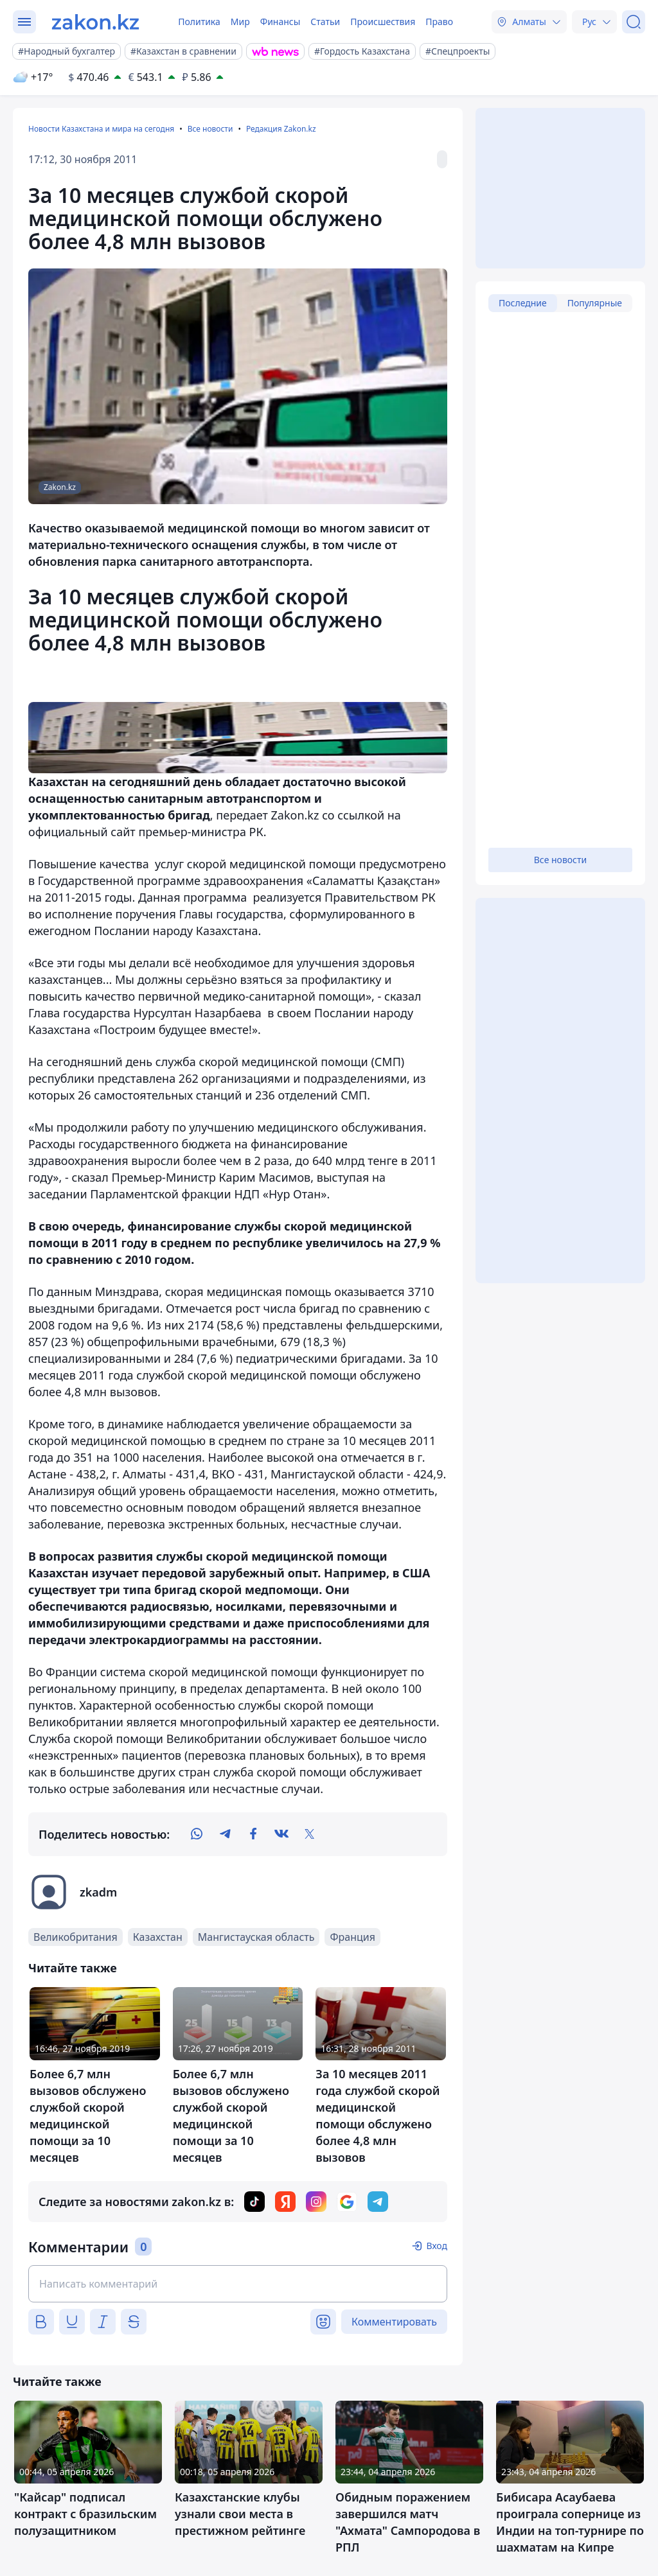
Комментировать (394, 2322)
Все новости (210, 128)
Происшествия (382, 21)
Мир (240, 21)
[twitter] (309, 1834)
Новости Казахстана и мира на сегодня (101, 128)
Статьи (325, 21)
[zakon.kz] (95, 22)
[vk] (281, 1834)
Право (439, 21)
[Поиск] (633, 21)
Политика (199, 21)
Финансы (280, 21)
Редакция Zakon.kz (281, 128)
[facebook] (253, 1834)
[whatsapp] (196, 1834)
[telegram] (224, 1834)
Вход (436, 2245)
